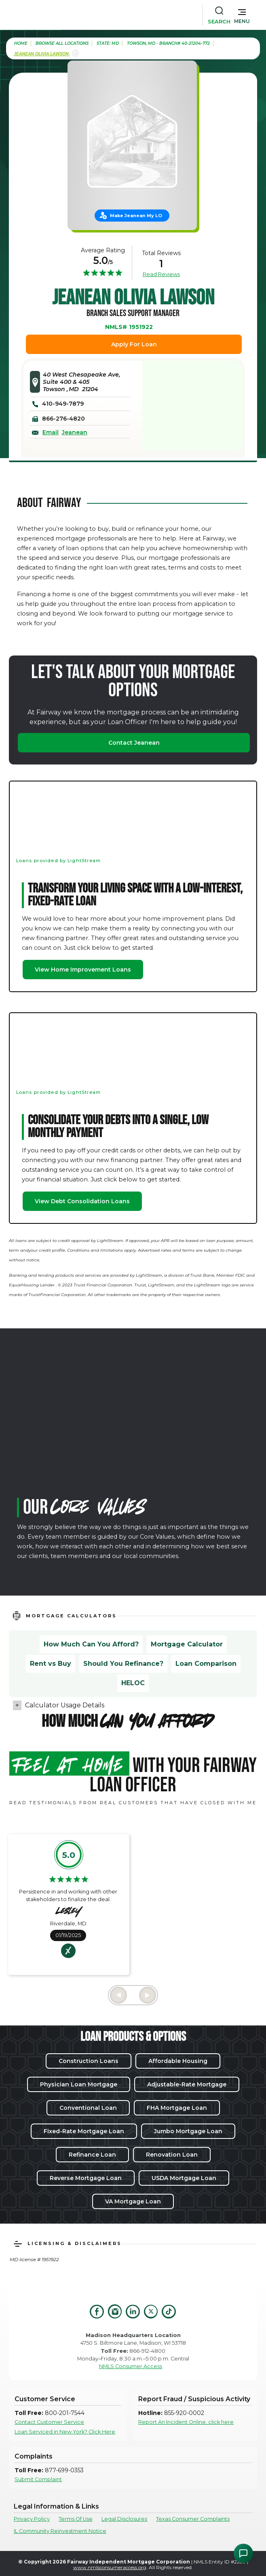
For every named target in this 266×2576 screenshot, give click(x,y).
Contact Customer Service (49, 2422)
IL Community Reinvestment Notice (60, 2531)
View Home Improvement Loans (83, 969)
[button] (242, 14)
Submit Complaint (38, 2479)
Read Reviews (161, 274)
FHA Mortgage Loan (177, 2107)
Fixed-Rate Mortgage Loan (84, 2131)
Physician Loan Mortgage (78, 2084)
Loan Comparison (205, 1663)
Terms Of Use (76, 2519)
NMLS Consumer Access (130, 2366)
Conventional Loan (88, 2107)
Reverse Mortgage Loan (86, 2178)
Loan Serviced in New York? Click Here (65, 2432)
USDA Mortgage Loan (184, 2178)
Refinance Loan (92, 2154)
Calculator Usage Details (64, 1705)
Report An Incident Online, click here (186, 2422)
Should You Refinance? (123, 1663)
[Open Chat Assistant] (243, 2553)
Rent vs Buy (50, 1663)
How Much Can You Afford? (91, 1644)
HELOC (133, 1683)
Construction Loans (88, 2061)
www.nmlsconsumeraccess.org (109, 2567)
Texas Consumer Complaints (193, 2519)
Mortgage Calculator (187, 1644)
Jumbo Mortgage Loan (188, 2131)
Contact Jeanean (134, 742)
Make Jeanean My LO (136, 215)
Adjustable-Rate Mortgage (186, 2084)
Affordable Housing (177, 2061)
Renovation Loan (172, 2154)
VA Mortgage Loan (133, 2201)
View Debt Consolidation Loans (82, 1201)
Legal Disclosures (124, 2519)
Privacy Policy (32, 2519)
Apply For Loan (134, 344)
